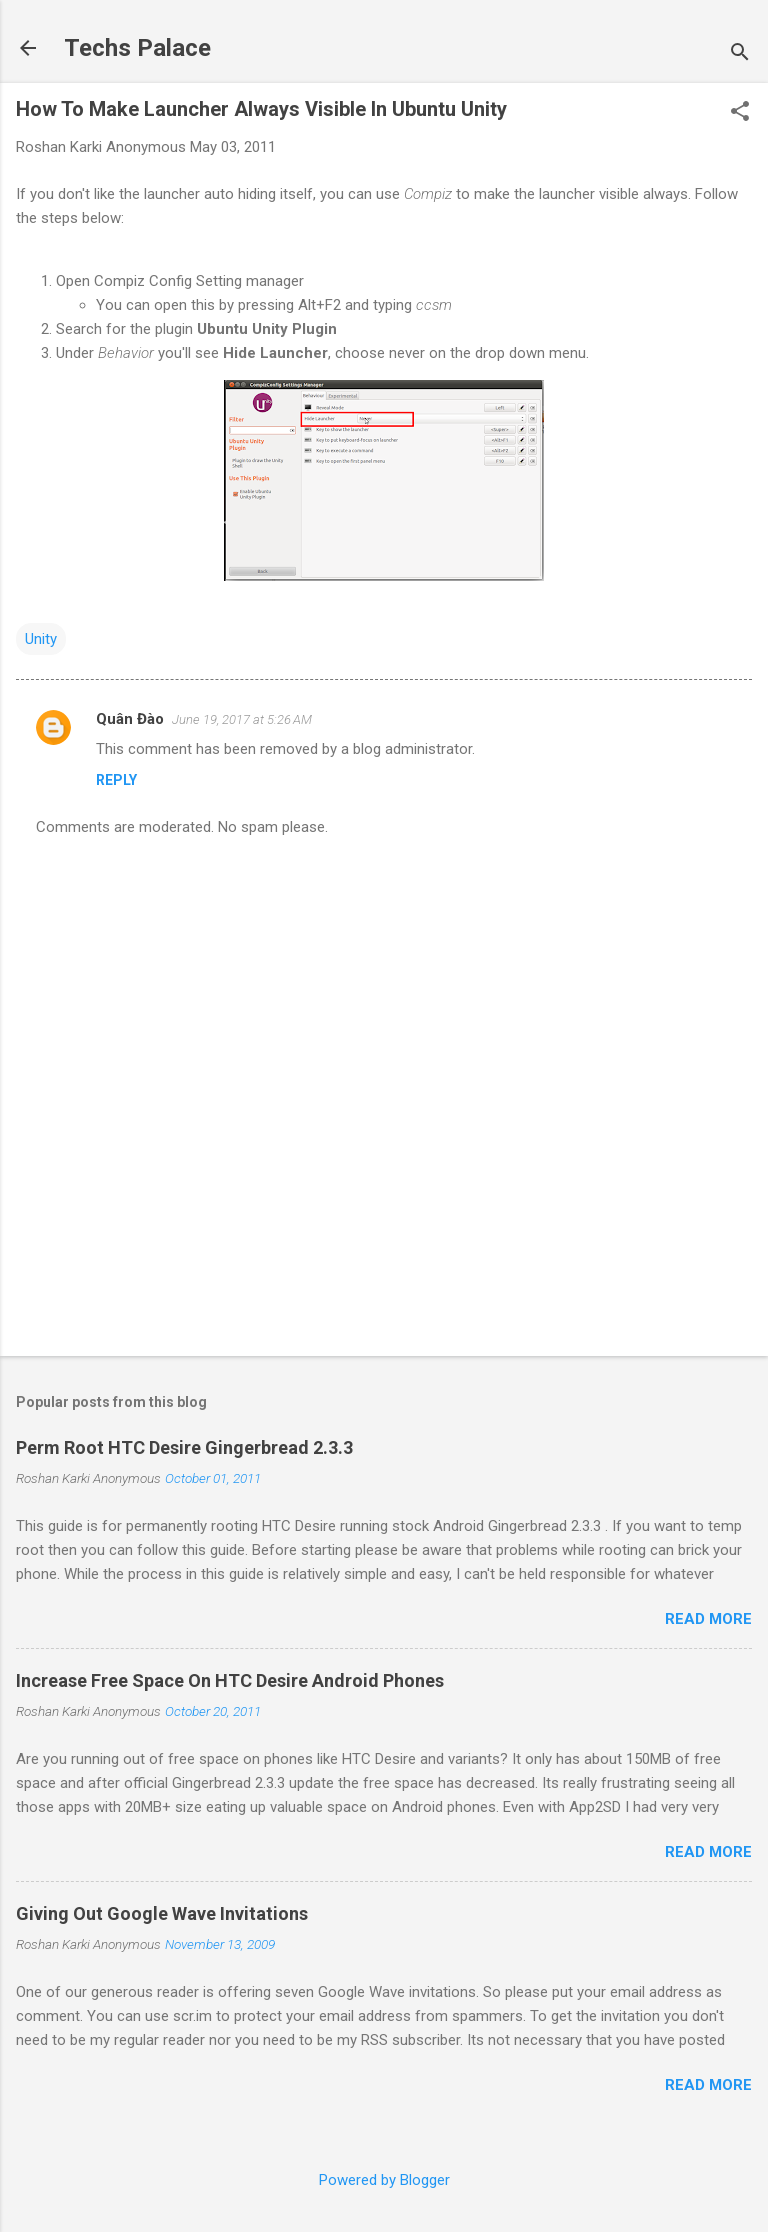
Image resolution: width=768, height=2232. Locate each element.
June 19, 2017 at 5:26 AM (242, 719)
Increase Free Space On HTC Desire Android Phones (230, 1680)
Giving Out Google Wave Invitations (162, 1913)
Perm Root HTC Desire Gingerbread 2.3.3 (184, 1447)
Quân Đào (130, 719)
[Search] (740, 54)
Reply (116, 780)
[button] (740, 113)
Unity (41, 639)
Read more (708, 1619)
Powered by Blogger (384, 2180)
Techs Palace (137, 48)
